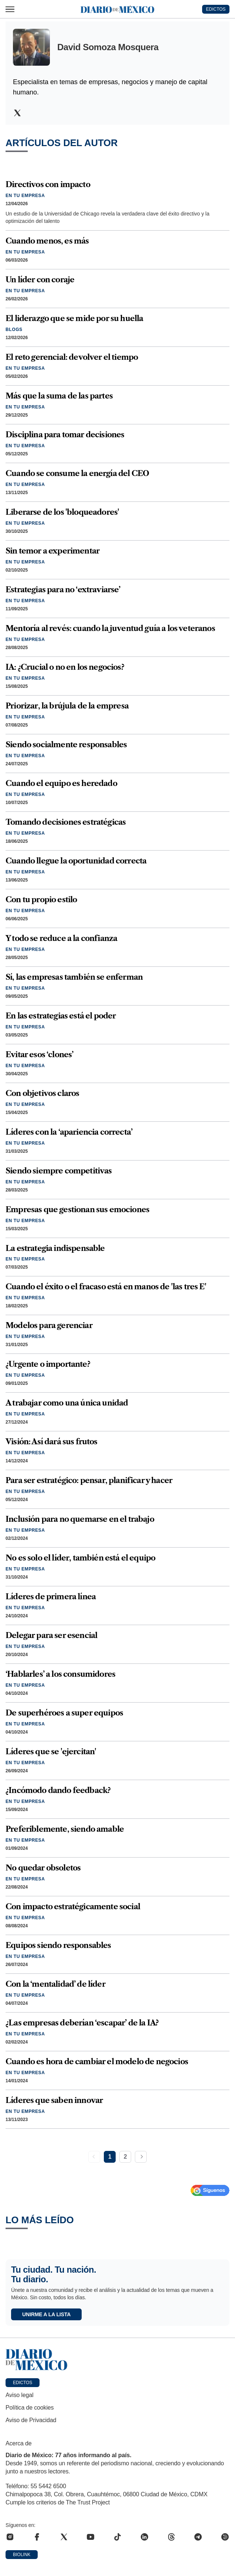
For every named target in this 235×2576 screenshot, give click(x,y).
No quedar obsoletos (43, 1867)
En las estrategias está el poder (61, 1015)
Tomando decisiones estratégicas (66, 822)
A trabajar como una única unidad (67, 1402)
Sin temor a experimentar (52, 550)
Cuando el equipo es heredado (61, 783)
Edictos (22, 2382)
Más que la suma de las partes (59, 395)
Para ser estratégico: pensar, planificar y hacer (89, 1480)
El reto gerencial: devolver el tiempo (72, 357)
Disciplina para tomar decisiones (65, 434)
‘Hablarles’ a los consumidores (60, 1674)
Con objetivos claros (42, 1093)
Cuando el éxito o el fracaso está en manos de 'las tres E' (106, 1286)
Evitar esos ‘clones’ (39, 1054)
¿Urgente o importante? (48, 1364)
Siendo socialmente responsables (66, 744)
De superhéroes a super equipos (64, 1712)
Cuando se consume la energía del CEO (77, 473)
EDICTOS (215, 9)
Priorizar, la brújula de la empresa (67, 705)
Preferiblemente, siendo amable (65, 1829)
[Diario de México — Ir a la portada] (117, 9)
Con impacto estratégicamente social (73, 1906)
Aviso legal (19, 2395)
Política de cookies (30, 2407)
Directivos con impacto (48, 184)
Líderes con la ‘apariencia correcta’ (69, 1132)
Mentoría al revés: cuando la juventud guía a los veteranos (110, 628)
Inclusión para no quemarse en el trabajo (80, 1519)
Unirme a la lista (46, 2314)
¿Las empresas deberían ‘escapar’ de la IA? (82, 2022)
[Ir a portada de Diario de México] (117, 2359)
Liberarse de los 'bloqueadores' (62, 512)
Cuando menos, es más (47, 240)
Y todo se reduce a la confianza (61, 938)
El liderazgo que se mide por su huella (74, 318)
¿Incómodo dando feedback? (58, 1790)
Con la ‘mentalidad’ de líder (55, 1984)
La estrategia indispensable (55, 1248)
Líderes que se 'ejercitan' (51, 1751)
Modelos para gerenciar (49, 1325)
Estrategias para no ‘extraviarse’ (63, 589)
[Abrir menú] (10, 9)
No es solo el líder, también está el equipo (80, 1557)
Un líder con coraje (40, 279)
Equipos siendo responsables (58, 1945)
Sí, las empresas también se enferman (74, 977)
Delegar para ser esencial (51, 1635)
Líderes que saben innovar (54, 2100)
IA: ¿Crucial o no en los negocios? (65, 667)
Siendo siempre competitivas (59, 1170)
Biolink (21, 2554)
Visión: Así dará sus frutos (52, 1441)
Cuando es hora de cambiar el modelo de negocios (97, 2061)
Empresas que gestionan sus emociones (77, 1209)
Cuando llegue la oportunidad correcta (76, 860)
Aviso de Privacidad (31, 2420)
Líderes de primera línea (51, 1596)
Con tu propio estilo (41, 899)
